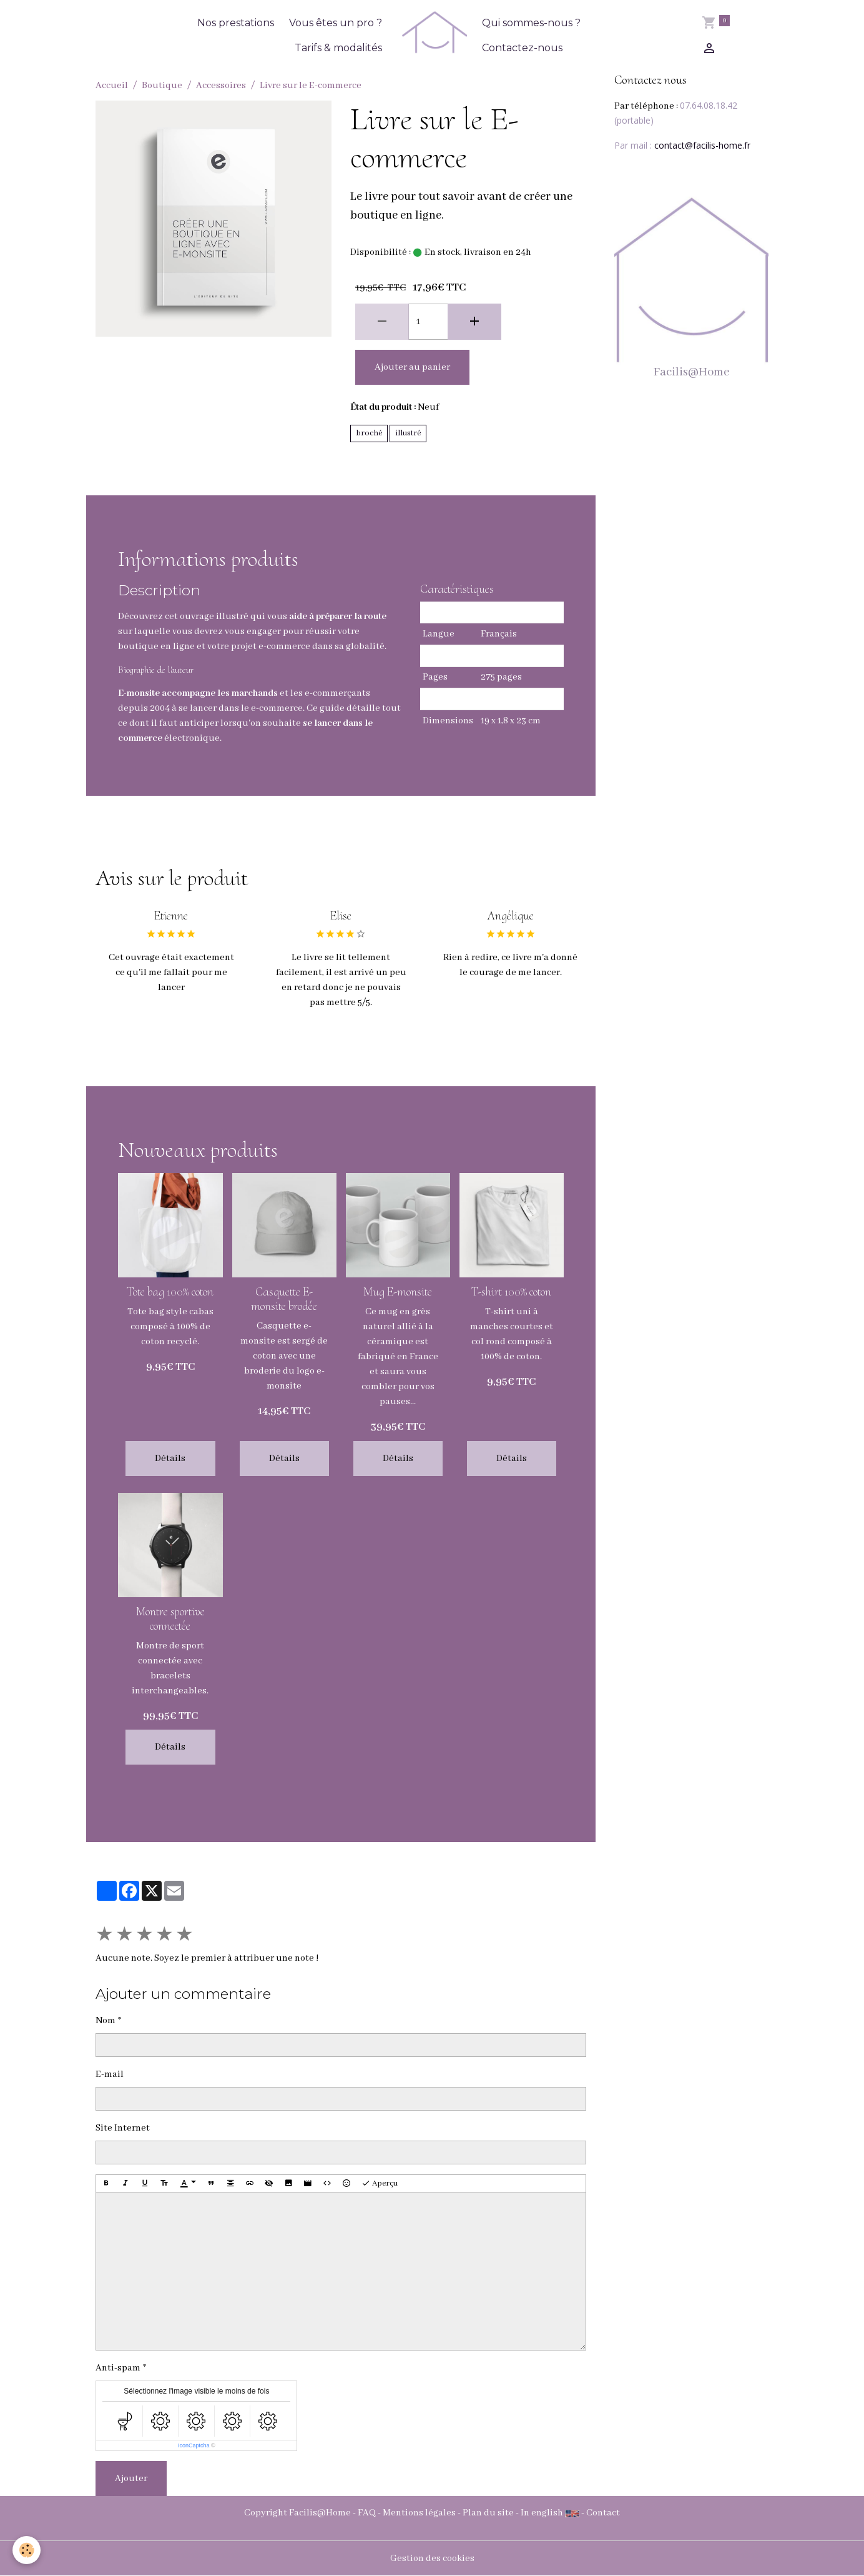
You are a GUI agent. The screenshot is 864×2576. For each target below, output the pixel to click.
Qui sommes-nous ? (531, 23)
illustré (408, 433)
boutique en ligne (156, 646)
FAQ (367, 2513)
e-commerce (277, 708)
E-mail (110, 2074)
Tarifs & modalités (338, 48)
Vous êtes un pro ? (335, 23)
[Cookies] (26, 2550)
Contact (603, 2513)
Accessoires (221, 85)
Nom (105, 2020)
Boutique (162, 85)
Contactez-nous (522, 48)
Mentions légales (419, 2513)
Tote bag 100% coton (170, 1291)
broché (369, 433)
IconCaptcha (194, 2445)
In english (542, 2513)
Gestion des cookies (432, 2558)
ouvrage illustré (214, 616)
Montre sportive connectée (170, 1618)
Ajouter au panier (412, 367)
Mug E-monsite (397, 1291)
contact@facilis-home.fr (702, 145)
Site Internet (123, 2128)
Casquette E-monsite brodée (284, 1299)
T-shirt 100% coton (511, 1291)
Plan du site (488, 2513)
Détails (170, 1458)
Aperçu (379, 2183)
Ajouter (131, 2478)
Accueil (112, 85)
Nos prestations (235, 23)
